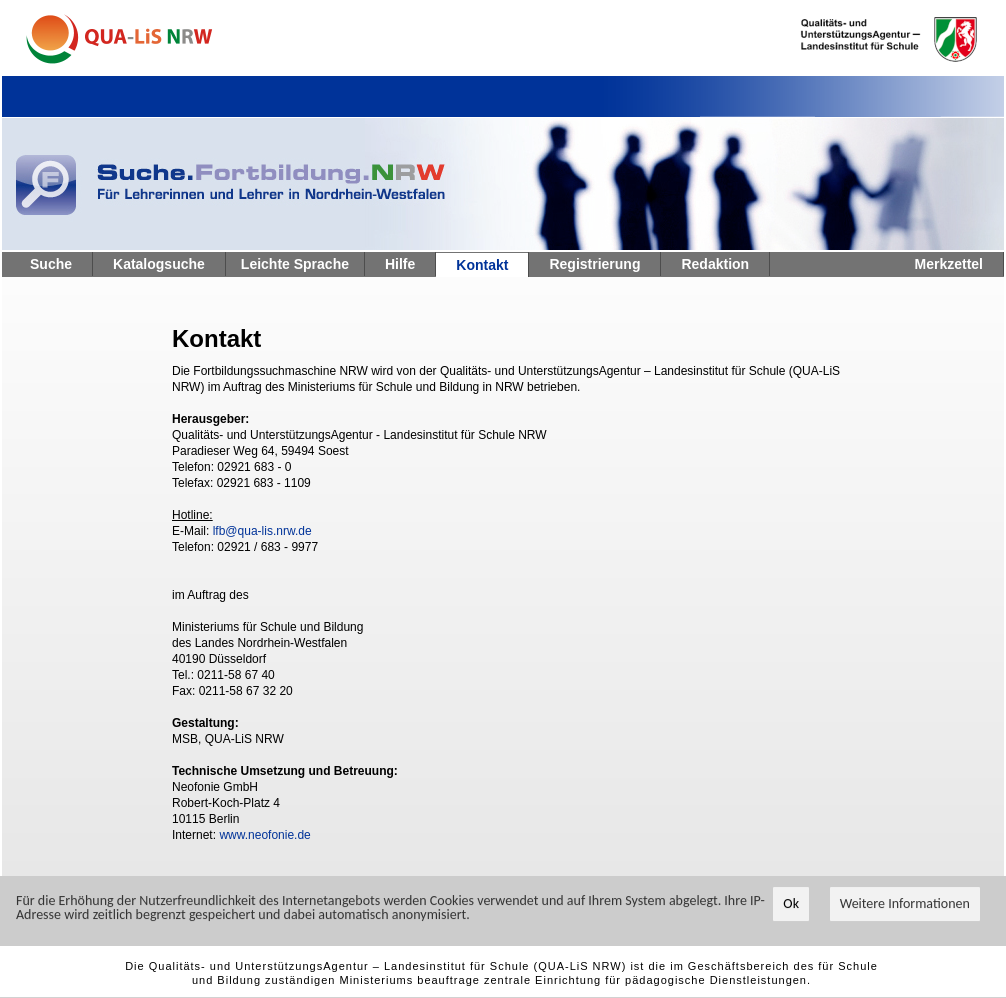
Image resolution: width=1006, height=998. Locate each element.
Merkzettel (949, 264)
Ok (791, 904)
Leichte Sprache (295, 264)
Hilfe (400, 264)
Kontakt (482, 265)
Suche (51, 264)
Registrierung (594, 264)
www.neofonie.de (264, 835)
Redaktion (715, 264)
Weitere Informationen (905, 904)
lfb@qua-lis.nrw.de (262, 531)
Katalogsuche (159, 264)
